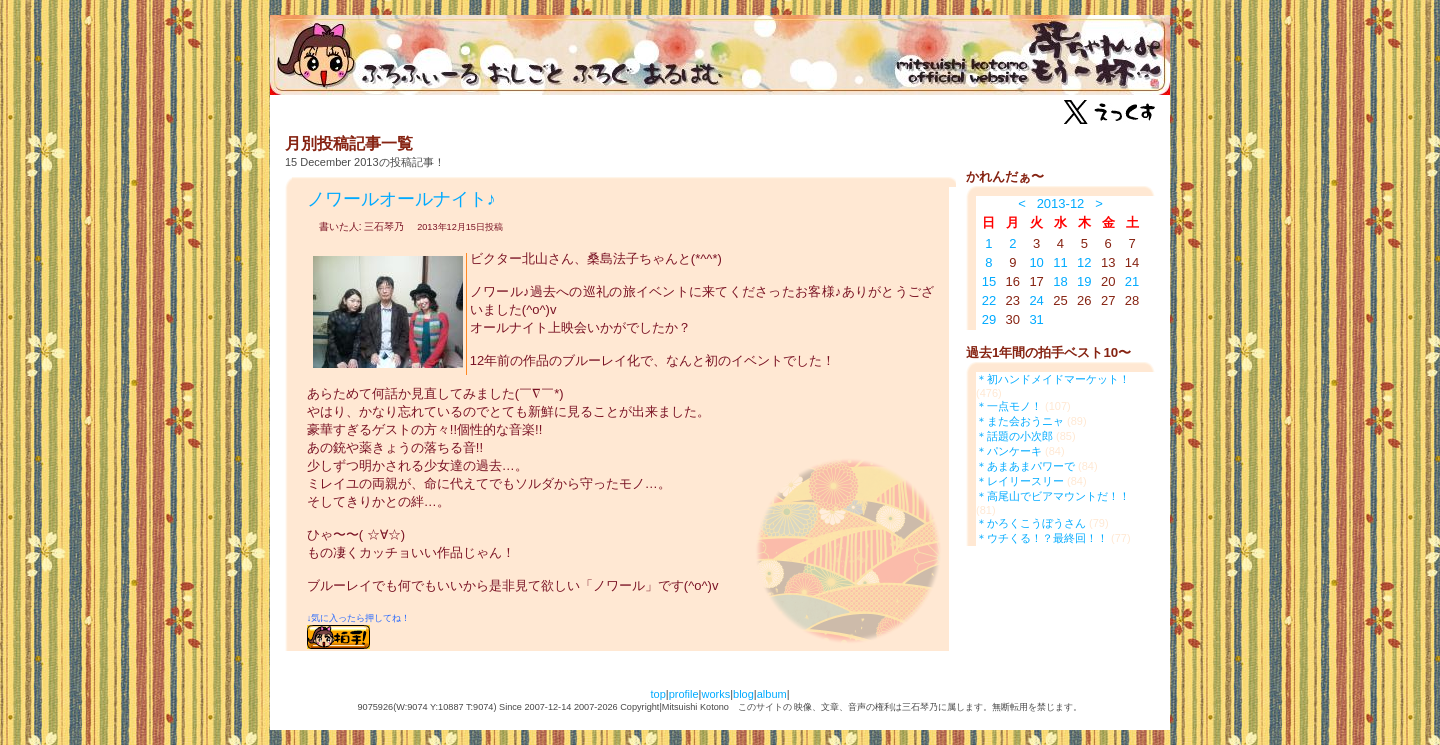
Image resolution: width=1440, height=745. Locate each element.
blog (743, 694)
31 (1036, 319)
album (772, 694)
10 (1036, 262)
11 (1060, 262)
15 (989, 281)
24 (1036, 300)
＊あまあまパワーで (1025, 466)
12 (1084, 262)
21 (1132, 281)
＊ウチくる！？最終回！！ (1042, 538)
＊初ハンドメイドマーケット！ (1053, 379)
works (715, 694)
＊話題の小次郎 (1014, 436)
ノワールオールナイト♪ (401, 199)
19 (1084, 281)
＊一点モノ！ (1009, 406)
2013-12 (1061, 203)
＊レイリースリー (1020, 481)
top (657, 694)
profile (684, 694)
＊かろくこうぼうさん (1031, 523)
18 (1060, 281)
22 (989, 300)
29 (989, 319)
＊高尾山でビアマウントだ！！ (1053, 496)
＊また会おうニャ (1020, 421)
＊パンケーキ (1009, 451)
